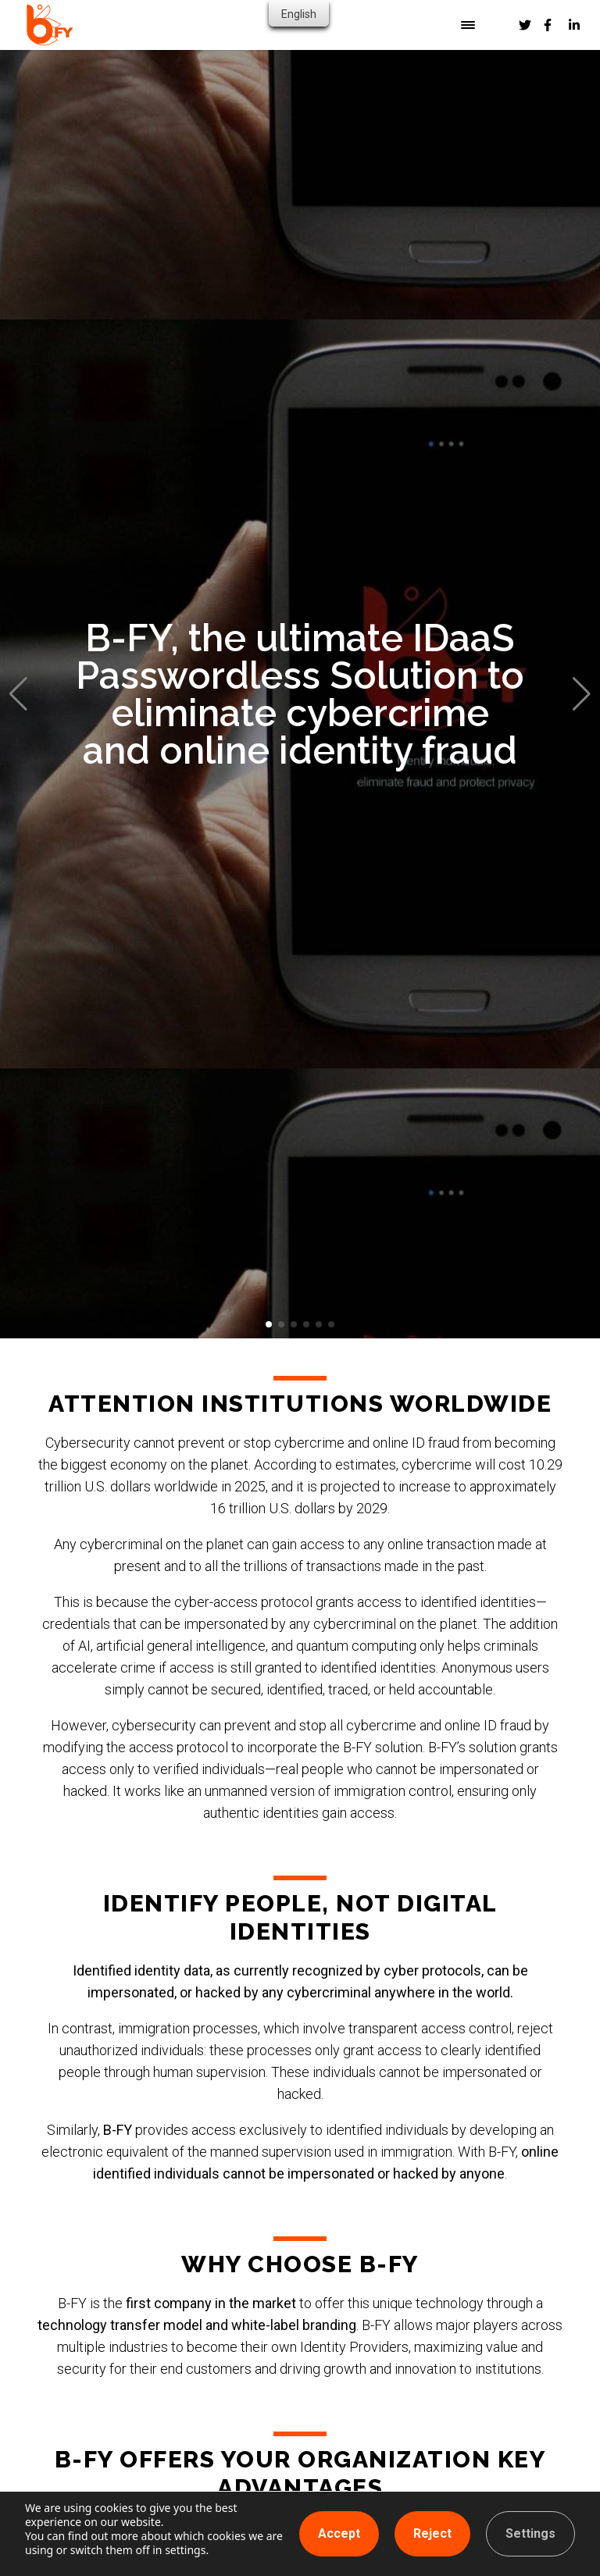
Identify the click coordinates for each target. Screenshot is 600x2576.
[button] (269, 1324)
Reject (432, 2533)
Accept (339, 2533)
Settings (530, 2533)
